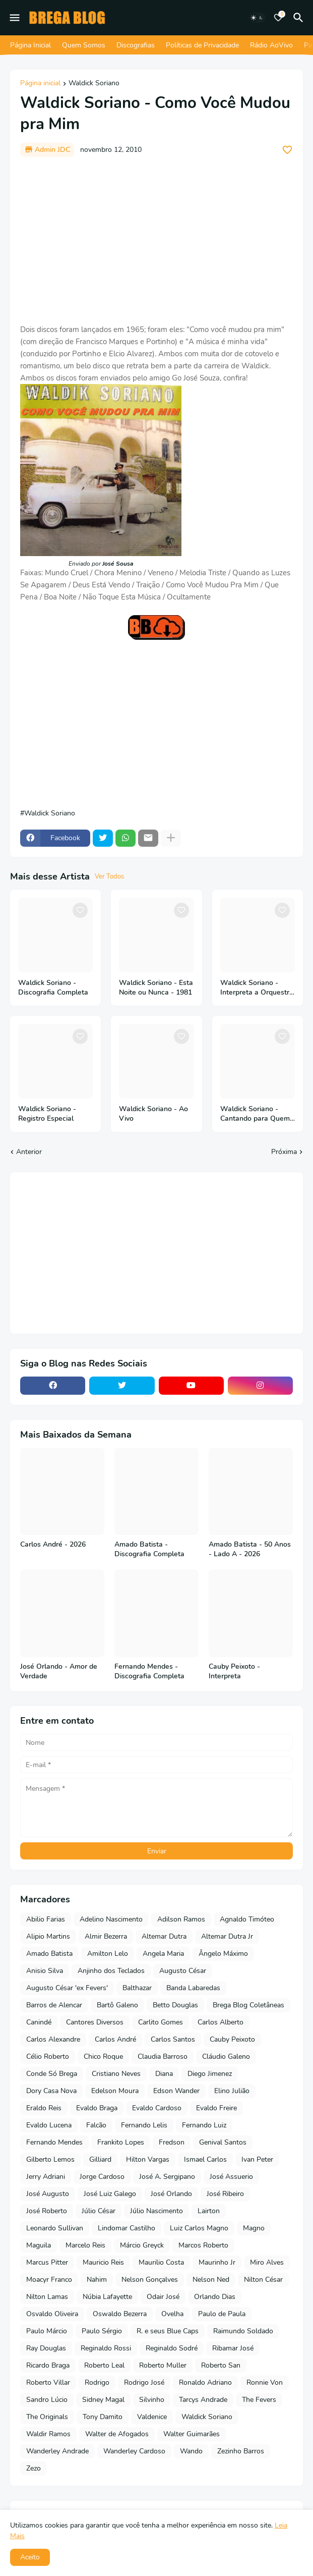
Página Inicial (30, 45)
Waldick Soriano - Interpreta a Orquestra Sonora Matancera (256, 988)
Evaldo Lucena (49, 2125)
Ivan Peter (257, 2159)
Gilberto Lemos (50, 2159)
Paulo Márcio (46, 2331)
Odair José (163, 2296)
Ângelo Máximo (223, 1953)
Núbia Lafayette (107, 2296)
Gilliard (100, 2159)
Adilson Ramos (181, 1919)
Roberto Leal (104, 2365)
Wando (191, 2451)
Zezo (33, 2468)
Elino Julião (231, 2091)
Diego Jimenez (209, 2073)
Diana (164, 2073)
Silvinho (151, 2399)
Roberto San (220, 2365)
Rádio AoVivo (271, 45)
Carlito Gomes (160, 2022)
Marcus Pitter (47, 2262)
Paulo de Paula (221, 2314)
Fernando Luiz (204, 2125)
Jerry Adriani (45, 2176)
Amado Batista (49, 1953)
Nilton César (263, 2279)
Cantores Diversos (94, 2022)
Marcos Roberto (203, 2245)
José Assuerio (231, 2176)
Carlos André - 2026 (53, 1544)
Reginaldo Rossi (106, 2348)
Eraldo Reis (43, 2108)
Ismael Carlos (205, 2159)
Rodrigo (97, 2382)
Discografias (135, 45)
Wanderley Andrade (57, 2451)
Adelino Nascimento (111, 1919)
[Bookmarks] (278, 17)
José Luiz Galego (110, 2194)
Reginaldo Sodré (172, 2348)
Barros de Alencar (54, 2005)
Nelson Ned (211, 2279)
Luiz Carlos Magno (199, 2228)
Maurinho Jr (217, 2262)
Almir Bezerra (106, 1936)
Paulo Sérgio (102, 2331)
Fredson (171, 2142)
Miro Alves (267, 2262)
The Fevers (259, 2399)
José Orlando (171, 2194)
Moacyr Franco (49, 2279)
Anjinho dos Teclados (111, 1971)
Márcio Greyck (142, 2245)
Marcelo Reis (85, 2245)
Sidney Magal (103, 2399)
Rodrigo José (144, 2382)
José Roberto (46, 2211)
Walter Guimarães (191, 2434)
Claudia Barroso (162, 2056)
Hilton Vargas (147, 2159)
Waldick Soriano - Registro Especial (47, 1114)
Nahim (97, 2279)
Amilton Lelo (107, 1953)
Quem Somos (83, 45)
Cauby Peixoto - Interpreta (234, 1671)
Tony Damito (102, 2417)
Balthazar (137, 1988)
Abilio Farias (45, 1919)
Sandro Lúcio (47, 2399)
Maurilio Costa (161, 2262)
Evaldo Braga (96, 2108)
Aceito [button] (30, 2557)
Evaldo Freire (216, 2108)
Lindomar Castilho (126, 2228)
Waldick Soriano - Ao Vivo (153, 1114)
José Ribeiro (225, 2194)
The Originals (47, 2417)
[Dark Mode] (257, 18)
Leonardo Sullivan (54, 2228)
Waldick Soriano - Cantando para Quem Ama (255, 1114)
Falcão (96, 2125)
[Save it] (287, 149)
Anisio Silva (44, 1971)
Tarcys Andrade (203, 2399)
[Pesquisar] (300, 17)
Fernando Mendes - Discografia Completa (149, 1671)
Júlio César (98, 2211)
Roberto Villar (48, 2382)
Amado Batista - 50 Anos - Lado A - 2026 (250, 1549)
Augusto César (182, 1971)
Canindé (38, 2022)
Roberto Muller (162, 2365)
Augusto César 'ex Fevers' (67, 1988)
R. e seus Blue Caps (168, 2331)
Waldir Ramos (48, 2434)
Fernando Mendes (54, 2142)
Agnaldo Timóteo (247, 1919)
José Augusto (47, 2194)
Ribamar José (233, 2348)
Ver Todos (109, 876)
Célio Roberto (47, 2056)
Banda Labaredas (193, 1988)
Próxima (284, 1152)
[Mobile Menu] (14, 17)
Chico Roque (103, 2056)
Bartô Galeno (117, 2005)
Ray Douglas (46, 2348)
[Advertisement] (156, 240)
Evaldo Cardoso (156, 2108)
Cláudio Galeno (226, 2056)
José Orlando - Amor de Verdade (58, 1671)
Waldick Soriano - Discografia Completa (53, 987)
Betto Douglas (175, 2005)
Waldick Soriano (94, 84)
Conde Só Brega (51, 2073)
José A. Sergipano (167, 2176)
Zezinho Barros (240, 2451)
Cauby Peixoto (232, 2039)
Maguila (38, 2245)
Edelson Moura (115, 2091)
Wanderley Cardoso (134, 2451)
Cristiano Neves (116, 2073)
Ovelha (172, 2314)
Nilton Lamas (47, 2296)
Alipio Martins (48, 1936)
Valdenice (152, 2417)
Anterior (29, 1152)
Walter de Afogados (117, 2434)
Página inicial (40, 84)
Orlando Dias (214, 2296)
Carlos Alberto (220, 2022)
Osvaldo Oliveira (52, 2314)
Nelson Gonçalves (149, 2279)
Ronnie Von (264, 2382)
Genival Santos (222, 2142)
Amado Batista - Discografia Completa (149, 1549)
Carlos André (115, 2039)
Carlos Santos (173, 2039)
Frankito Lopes (120, 2142)
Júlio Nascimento (156, 2211)
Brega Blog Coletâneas (248, 2005)
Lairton (209, 2211)
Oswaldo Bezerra (120, 2314)
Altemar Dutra (164, 1936)
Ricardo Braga (48, 2365)
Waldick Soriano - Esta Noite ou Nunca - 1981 (156, 987)
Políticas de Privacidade (202, 45)
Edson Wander (176, 2091)
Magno (254, 2228)
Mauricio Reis (103, 2262)
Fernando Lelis (144, 2125)
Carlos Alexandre (53, 2039)
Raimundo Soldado (243, 2331)
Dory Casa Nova (51, 2091)
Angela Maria (163, 1953)
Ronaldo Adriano (205, 2382)
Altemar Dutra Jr (227, 1936)
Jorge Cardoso (102, 2176)
